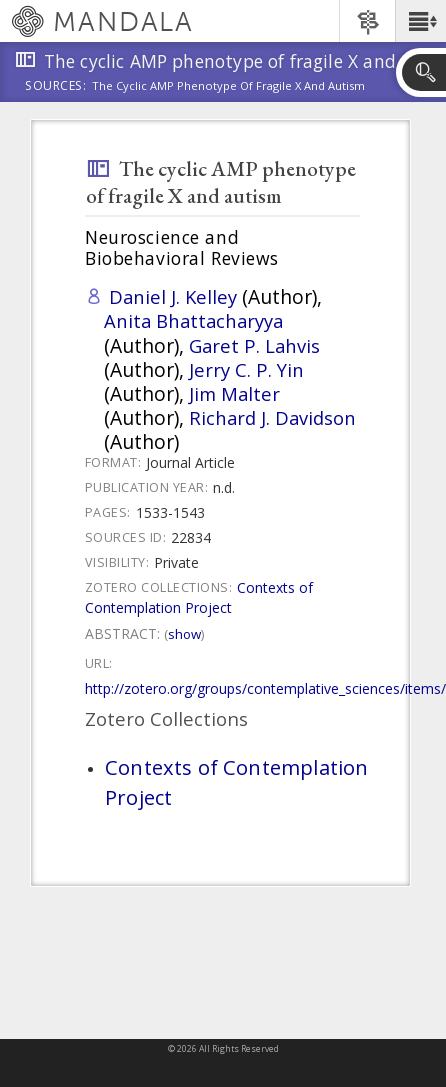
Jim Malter (234, 393)
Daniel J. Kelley (173, 296)
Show (184, 634)
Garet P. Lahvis (254, 345)
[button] (420, 21)
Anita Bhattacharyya (193, 320)
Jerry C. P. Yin (246, 369)
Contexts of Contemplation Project (199, 597)
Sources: (56, 87)
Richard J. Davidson (272, 417)
